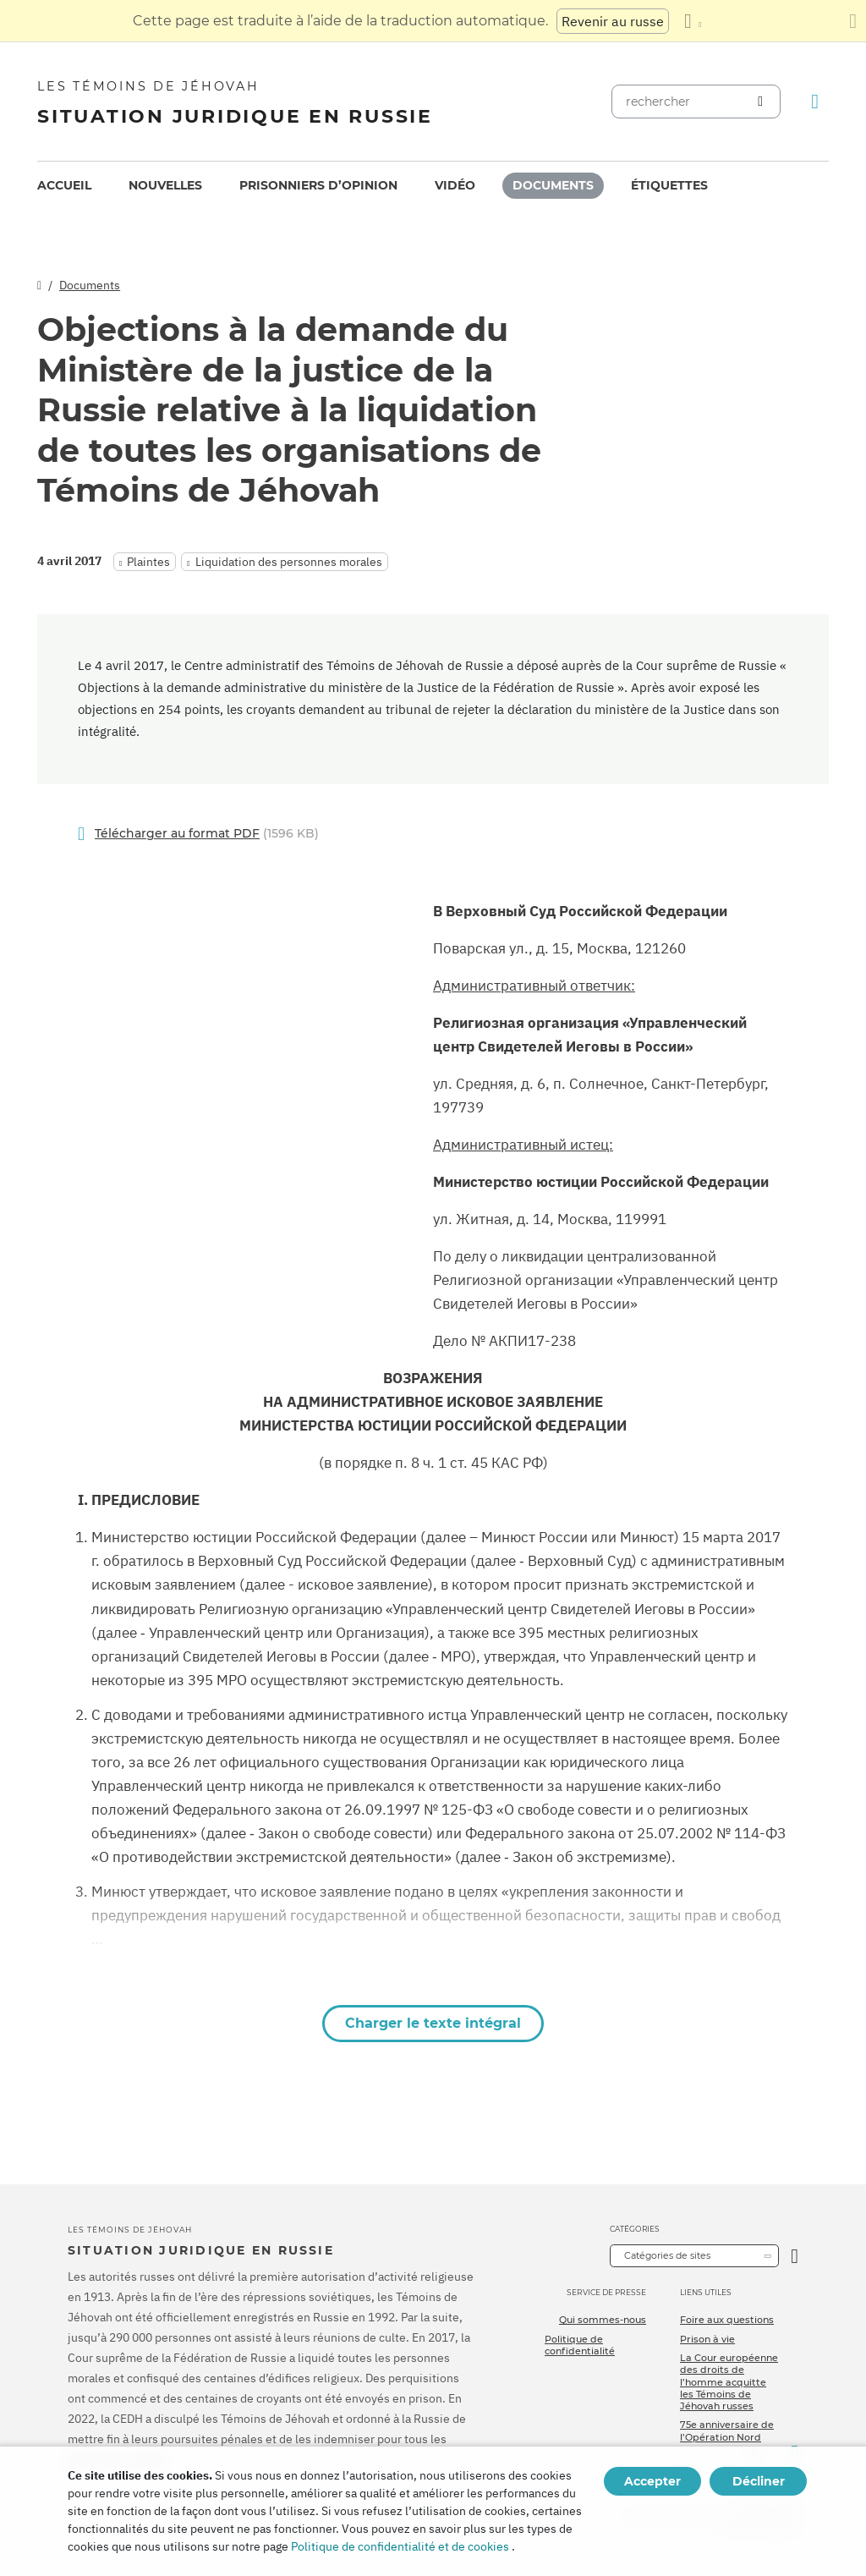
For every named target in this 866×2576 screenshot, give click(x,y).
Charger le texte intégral (433, 2023)
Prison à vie (707, 2339)
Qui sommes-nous (602, 2320)
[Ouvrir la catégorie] (794, 2255)
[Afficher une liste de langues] (692, 21)
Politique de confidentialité (580, 2345)
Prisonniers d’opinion (318, 185)
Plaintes (148, 561)
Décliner (758, 2481)
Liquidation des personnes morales (288, 561)
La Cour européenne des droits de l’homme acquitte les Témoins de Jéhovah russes (729, 2382)
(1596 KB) (207, 834)
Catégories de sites (667, 2255)
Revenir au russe (613, 21)
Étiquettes (669, 185)
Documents (553, 185)
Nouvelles (165, 185)
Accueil (64, 185)
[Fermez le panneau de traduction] (853, 21)
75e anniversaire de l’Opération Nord (727, 2430)
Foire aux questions (727, 2320)
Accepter (652, 2481)
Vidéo (455, 185)
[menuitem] (64, 186)
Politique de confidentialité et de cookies (400, 2546)
